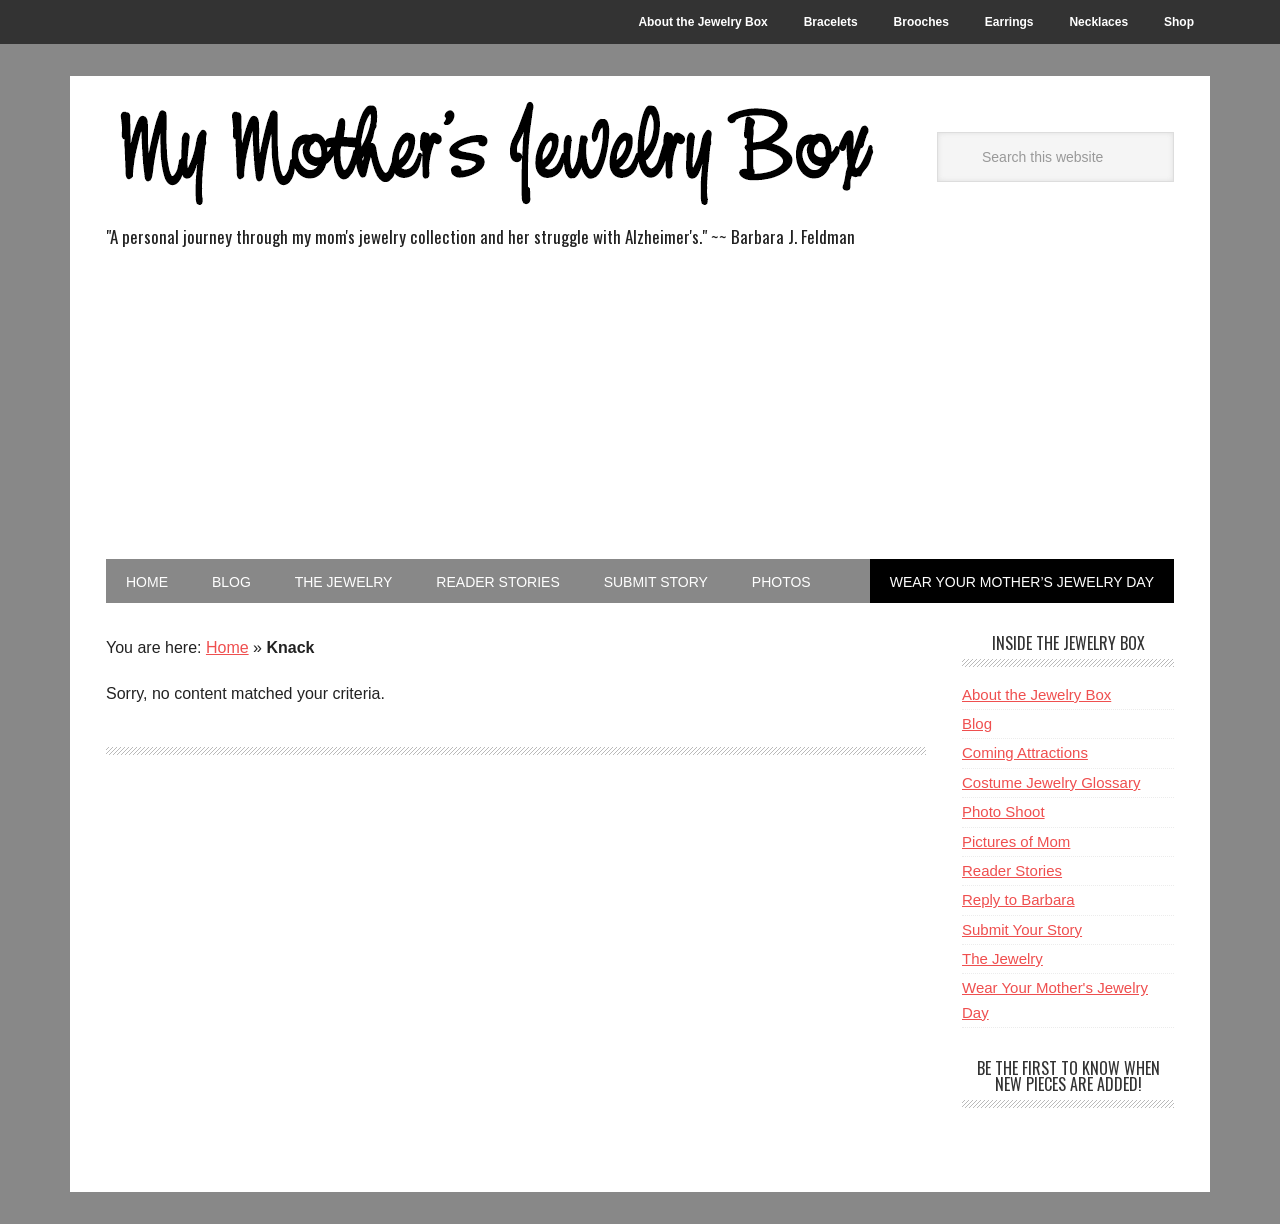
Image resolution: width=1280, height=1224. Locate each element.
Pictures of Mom (1016, 841)
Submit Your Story (1022, 929)
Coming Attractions (1025, 752)
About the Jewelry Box (1036, 694)
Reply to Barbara (1018, 899)
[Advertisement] (640, 409)
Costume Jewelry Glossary (1051, 782)
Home (227, 647)
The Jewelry (1002, 958)
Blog (977, 723)
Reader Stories (1012, 870)
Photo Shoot (1003, 811)
